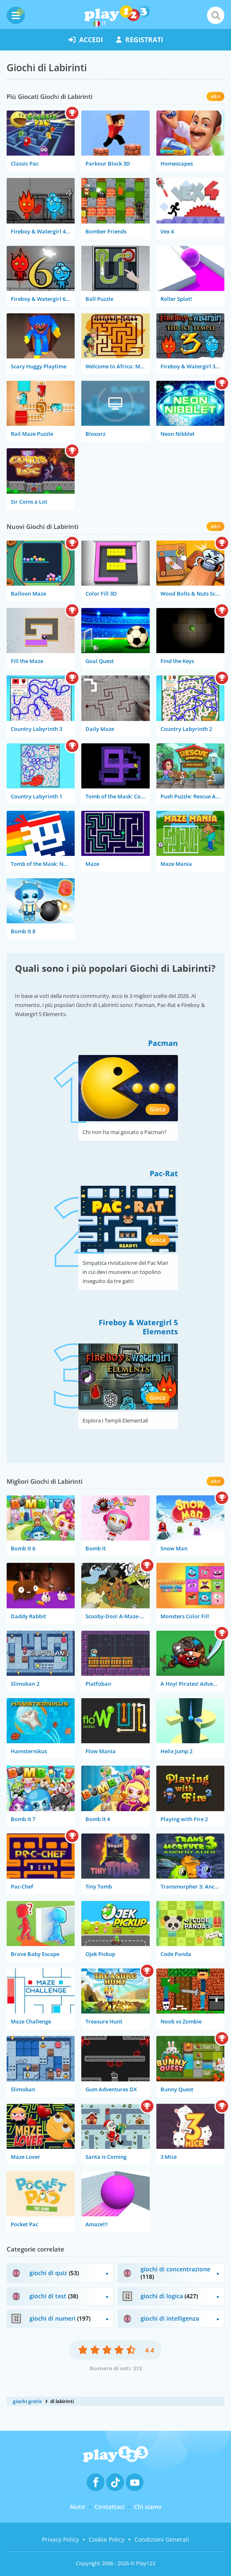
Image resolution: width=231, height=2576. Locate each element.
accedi (85, 39)
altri (215, 96)
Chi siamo (148, 2507)
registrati (139, 39)
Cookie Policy (106, 2539)
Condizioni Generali (161, 2539)
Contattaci (109, 2507)
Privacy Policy (60, 2539)
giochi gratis (27, 2401)
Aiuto (77, 2507)
